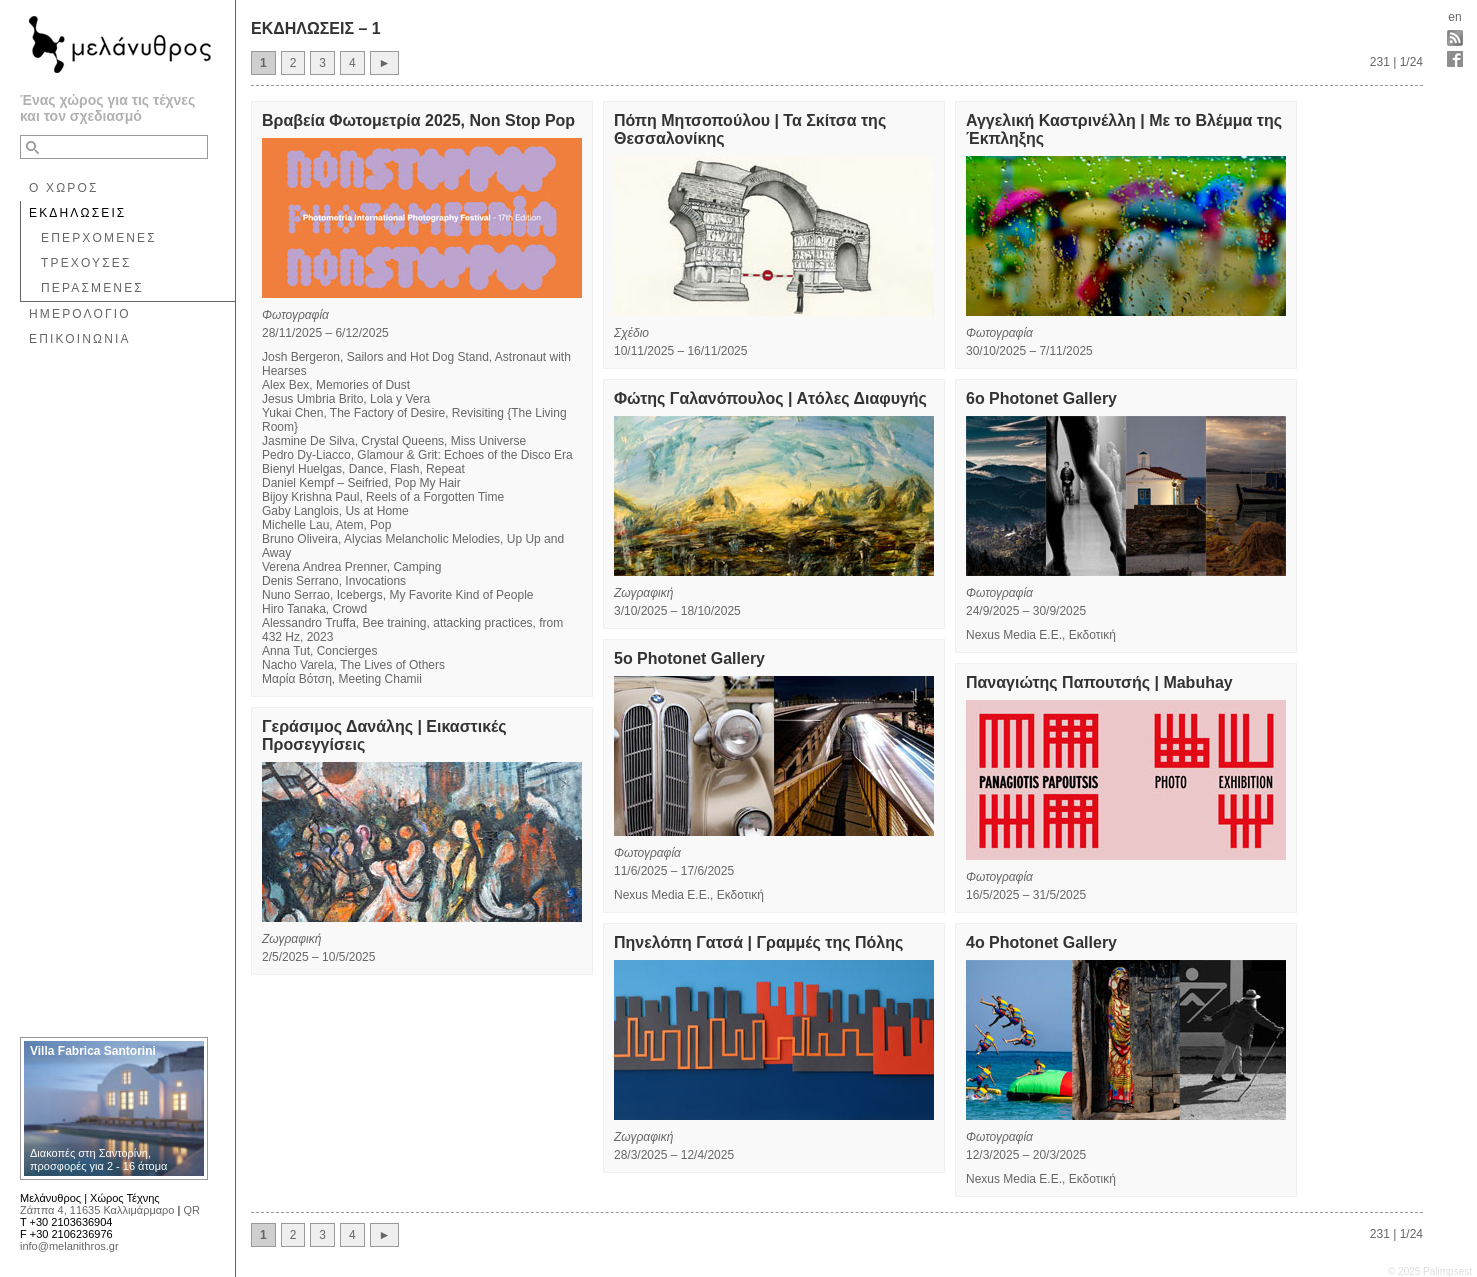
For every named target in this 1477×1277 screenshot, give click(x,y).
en (1454, 17)
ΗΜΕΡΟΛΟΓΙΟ (80, 314)
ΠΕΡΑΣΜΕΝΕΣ (92, 288)
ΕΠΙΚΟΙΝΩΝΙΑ (80, 339)
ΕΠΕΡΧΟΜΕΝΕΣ (99, 238)
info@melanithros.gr (69, 1246)
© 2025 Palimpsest (1430, 1271)
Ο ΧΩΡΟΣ (64, 188)
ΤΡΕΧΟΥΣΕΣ (86, 263)
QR (191, 1210)
